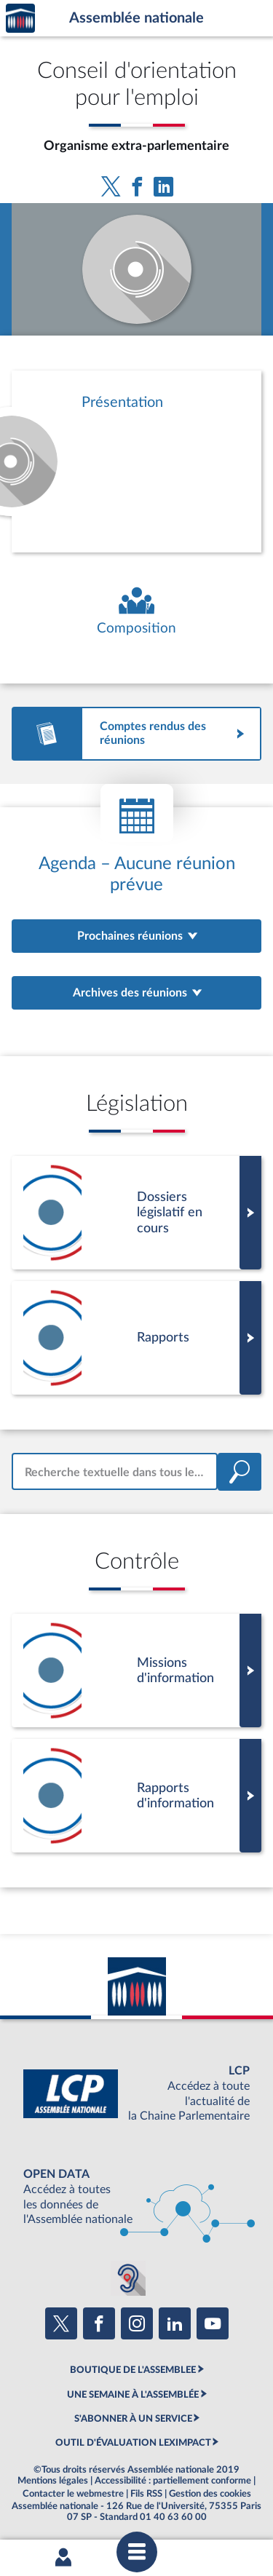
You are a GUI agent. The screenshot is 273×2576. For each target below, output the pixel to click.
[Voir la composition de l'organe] (136, 612)
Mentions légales (52, 2480)
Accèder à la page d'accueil (20, 18)
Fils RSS (146, 2493)
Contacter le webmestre (73, 2493)
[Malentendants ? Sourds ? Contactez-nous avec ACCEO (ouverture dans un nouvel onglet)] (128, 2278)
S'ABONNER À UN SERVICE (133, 2418)
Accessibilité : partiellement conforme (173, 2480)
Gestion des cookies (210, 2493)
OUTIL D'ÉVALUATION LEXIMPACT (133, 2442)
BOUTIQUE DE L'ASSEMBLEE (133, 2370)
